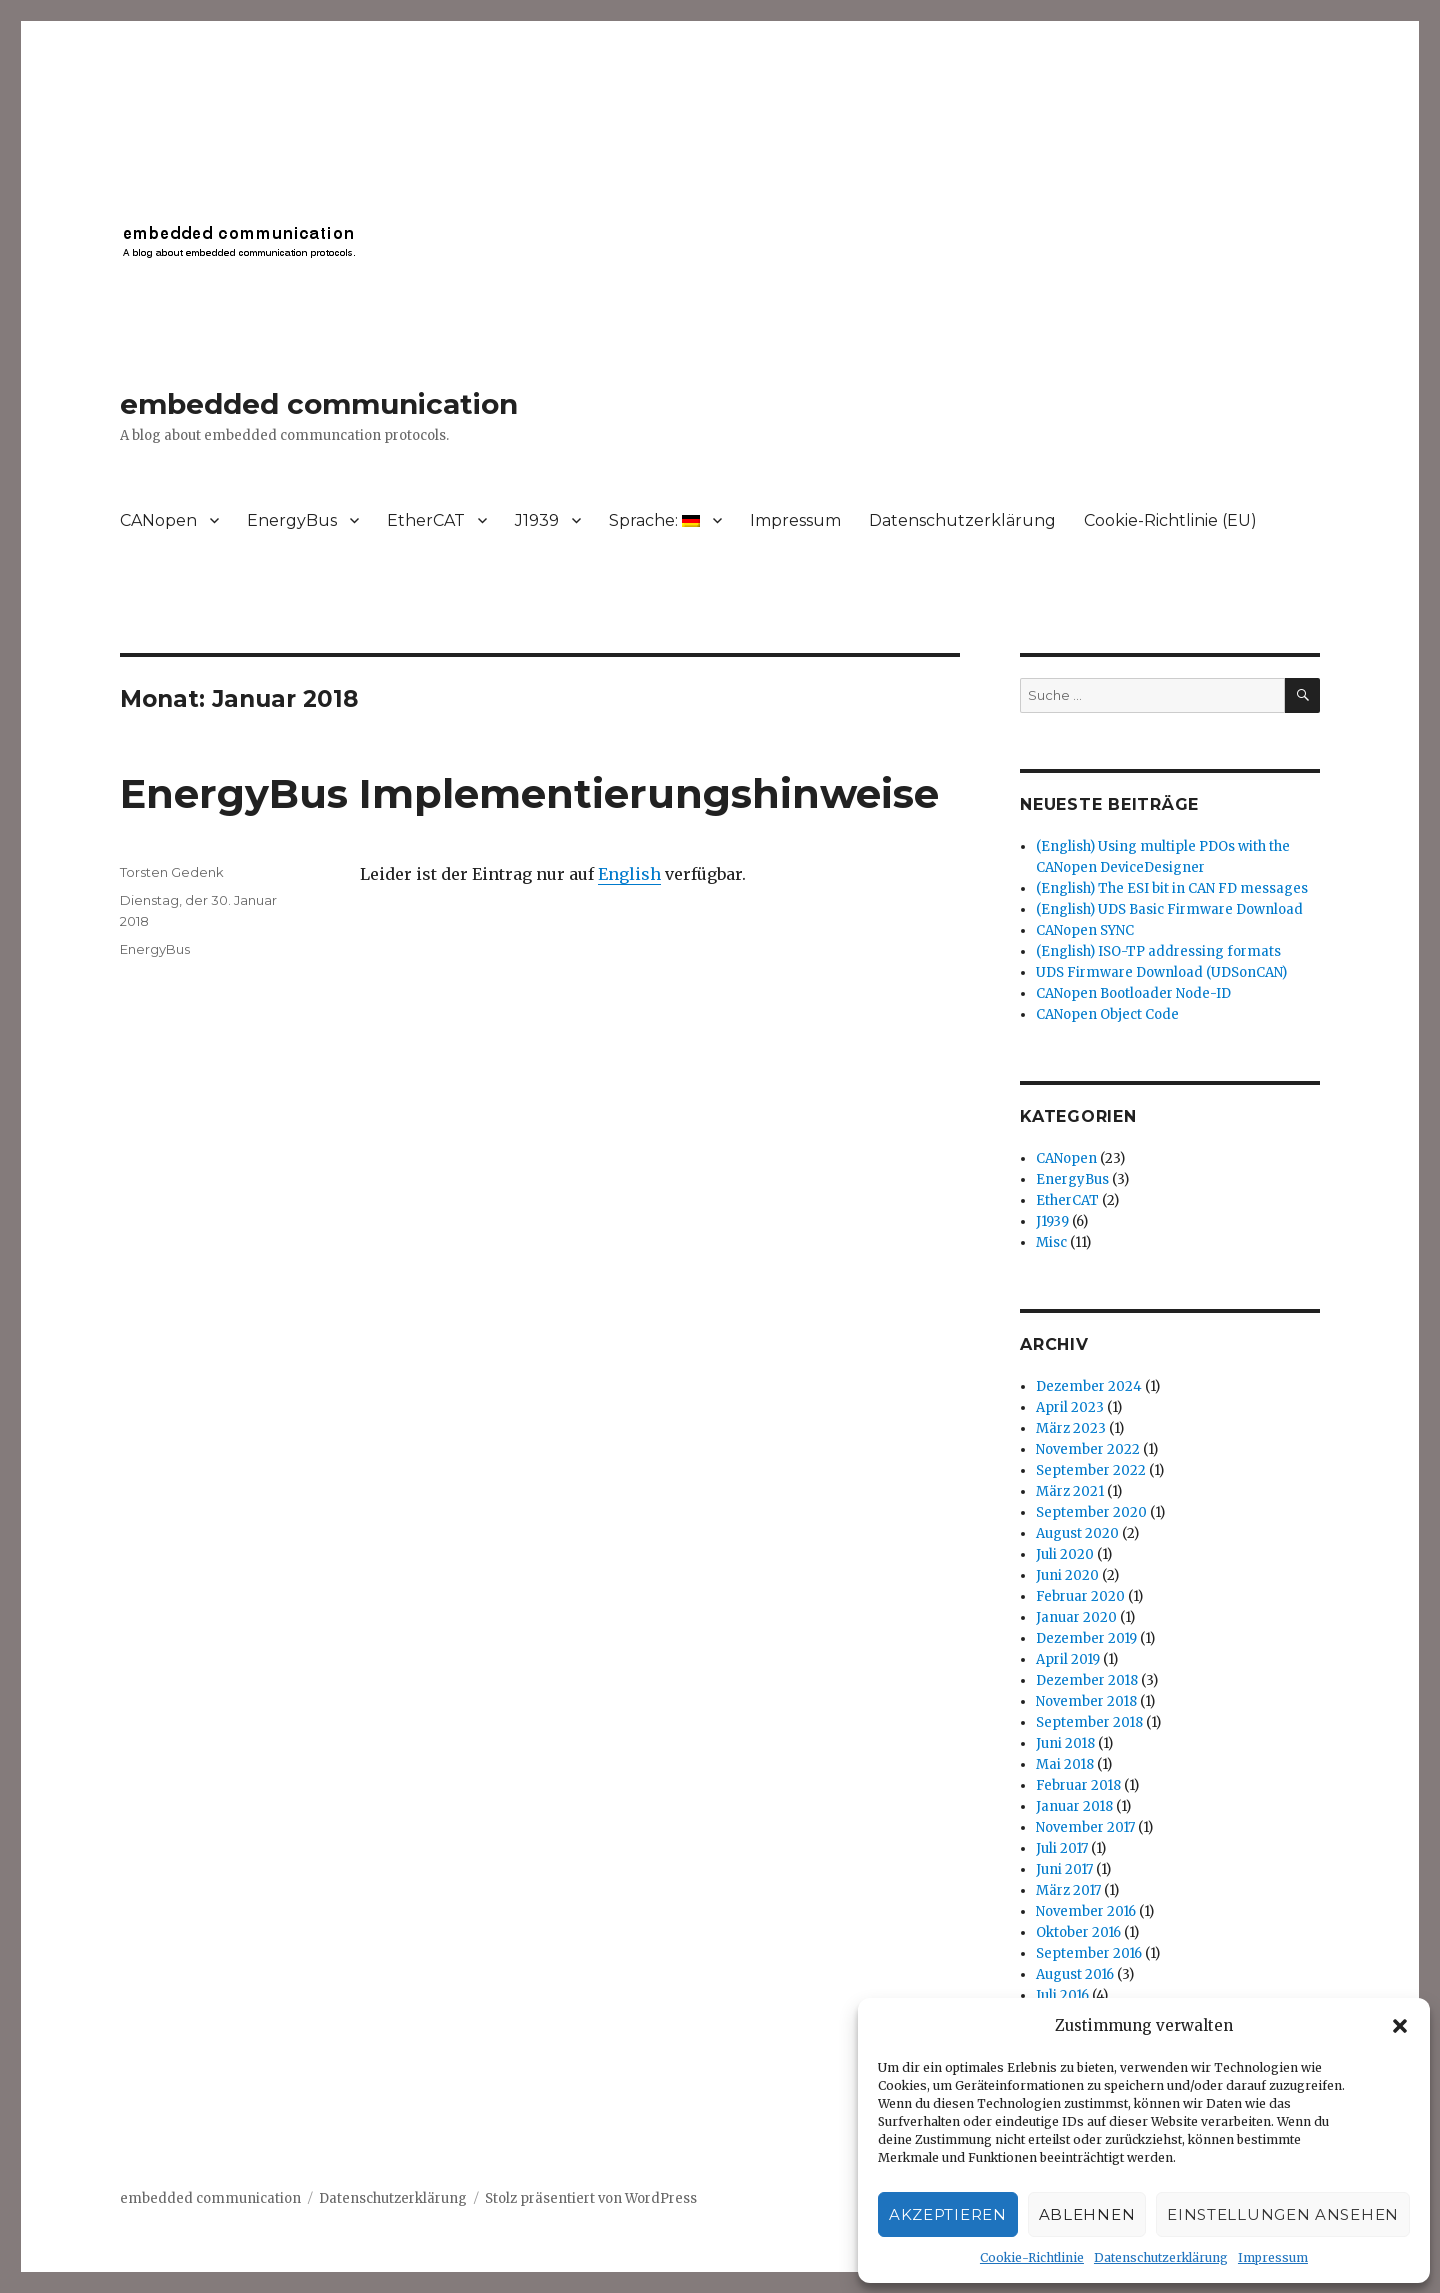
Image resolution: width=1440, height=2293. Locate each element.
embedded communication (319, 404)
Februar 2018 (1078, 1785)
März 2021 (1070, 1491)
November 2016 (1086, 1911)
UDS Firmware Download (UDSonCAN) (1161, 972)
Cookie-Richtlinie (1032, 2257)
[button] (1400, 2026)
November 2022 (1088, 1449)
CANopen (158, 520)
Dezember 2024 (1089, 1386)
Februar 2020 (1080, 1596)
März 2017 (1068, 1890)
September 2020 (1091, 1512)
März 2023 (1071, 1428)
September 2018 (1089, 1722)
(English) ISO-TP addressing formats (1158, 951)
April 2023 (1070, 1407)
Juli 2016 (1062, 1995)
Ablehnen (1087, 2214)
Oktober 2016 (1078, 1932)
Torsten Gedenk (172, 872)
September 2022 (1091, 1470)
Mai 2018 (1065, 1764)
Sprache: (654, 520)
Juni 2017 (1064, 1869)
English (629, 874)
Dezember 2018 (1087, 1680)
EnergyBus (292, 520)
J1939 (537, 520)
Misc (1051, 1242)
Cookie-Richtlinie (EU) (1170, 520)
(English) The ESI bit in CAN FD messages (1172, 888)
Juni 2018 (1065, 1743)
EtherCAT (426, 520)
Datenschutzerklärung (1161, 2257)
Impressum (1273, 2257)
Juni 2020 (1067, 1575)
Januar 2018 (1074, 1806)
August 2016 (1075, 1974)
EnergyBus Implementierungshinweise (529, 793)
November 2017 (1085, 1827)
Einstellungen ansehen (1283, 2214)
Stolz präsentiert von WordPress (591, 2198)
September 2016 (1089, 1953)
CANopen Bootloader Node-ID (1133, 993)
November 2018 (1086, 1701)
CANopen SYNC (1085, 930)
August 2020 (1077, 1533)
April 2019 (1068, 1659)
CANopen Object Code (1107, 1014)
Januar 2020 (1076, 1617)
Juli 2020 (1065, 1554)
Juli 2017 (1062, 1848)
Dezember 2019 (1086, 1638)
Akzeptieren (948, 2214)
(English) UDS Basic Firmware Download (1169, 909)
